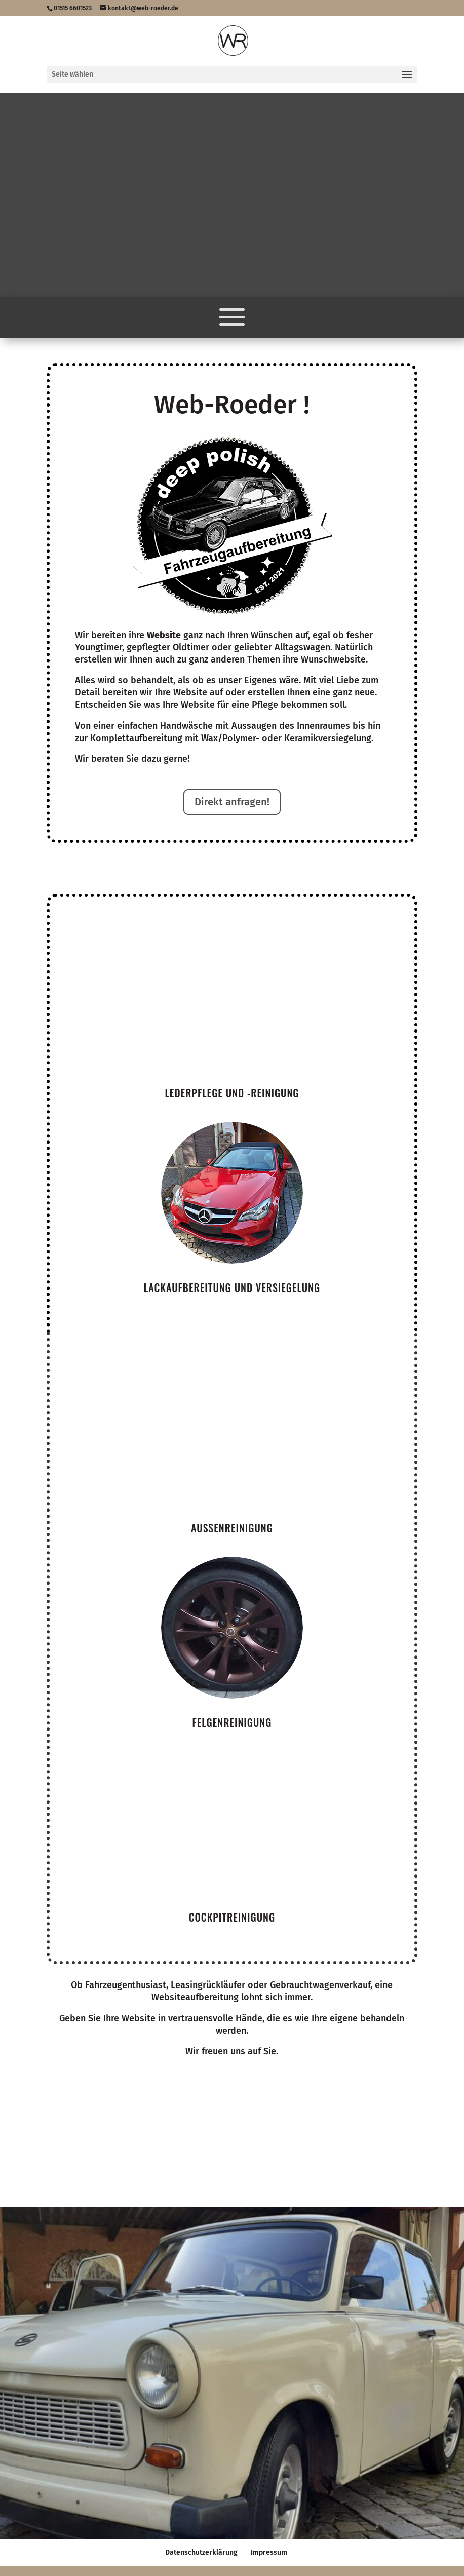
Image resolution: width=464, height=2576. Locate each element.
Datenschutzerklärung (201, 2552)
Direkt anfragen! (232, 802)
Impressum (269, 2552)
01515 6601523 (73, 8)
